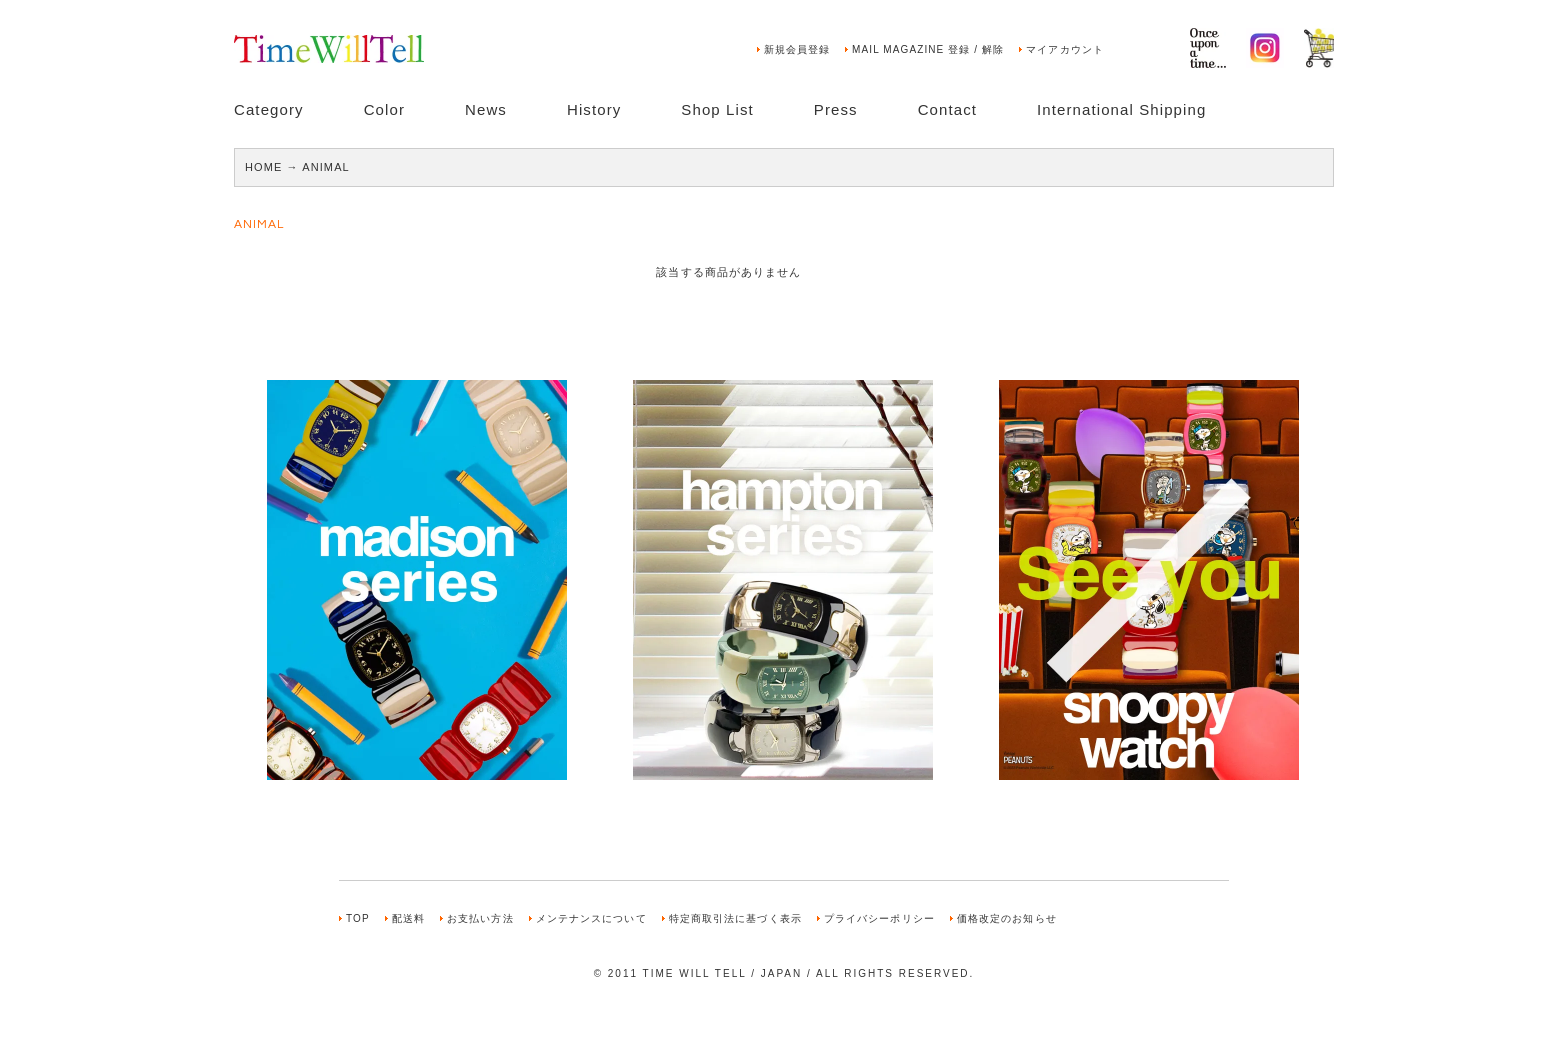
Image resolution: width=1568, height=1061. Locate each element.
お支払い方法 (480, 918)
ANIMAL (326, 167)
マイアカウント (1065, 49)
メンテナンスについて (591, 918)
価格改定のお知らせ (1007, 918)
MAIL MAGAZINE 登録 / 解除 (928, 49)
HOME (263, 167)
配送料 (408, 918)
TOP (358, 918)
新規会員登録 (797, 49)
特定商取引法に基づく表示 (735, 918)
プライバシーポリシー (879, 918)
